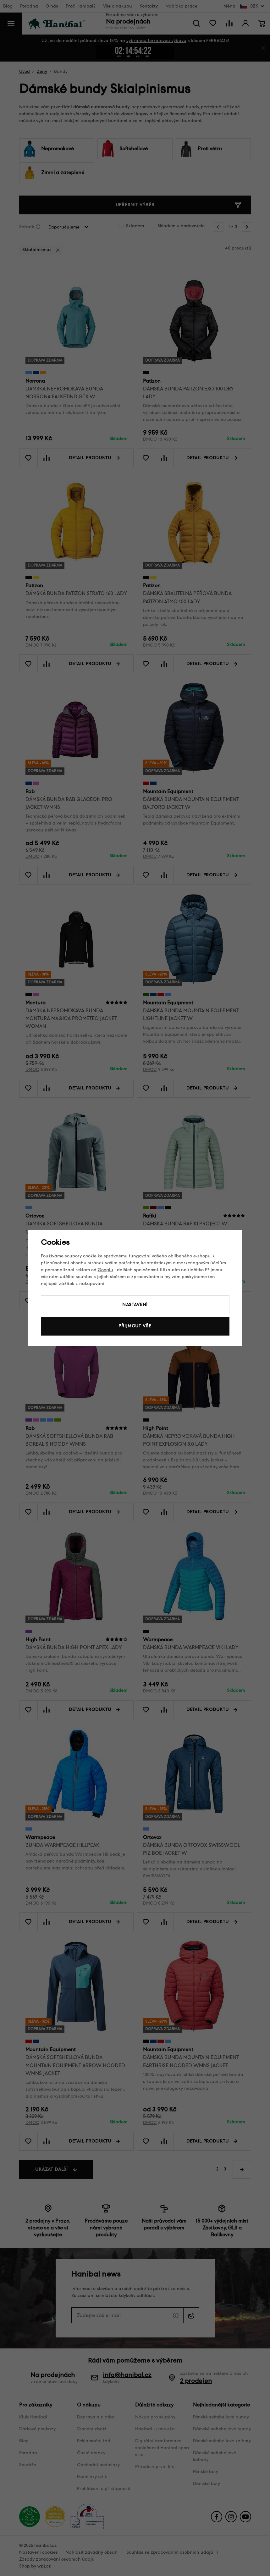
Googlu (105, 1269)
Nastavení (135, 1304)
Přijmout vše (134, 1326)
